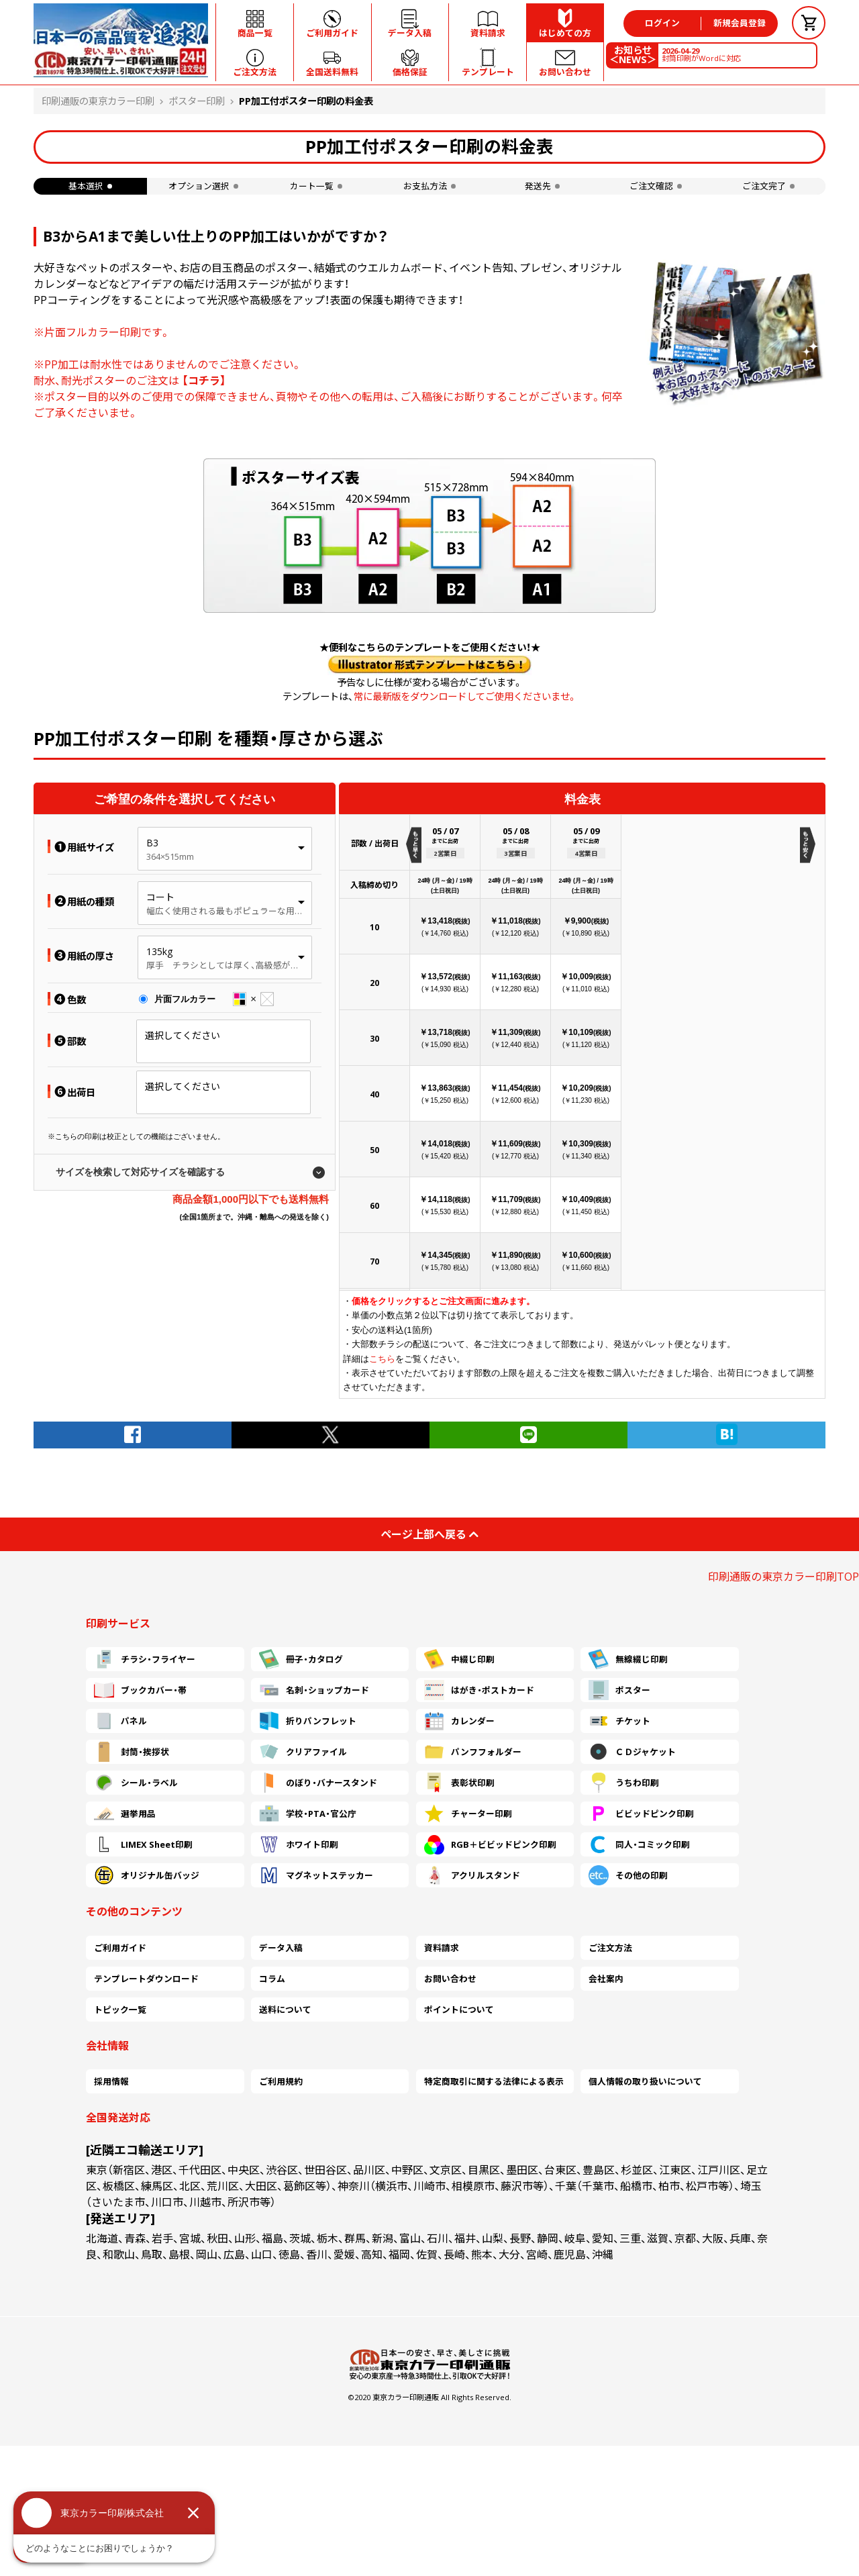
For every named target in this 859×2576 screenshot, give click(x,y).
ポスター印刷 (196, 101)
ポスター (619, 1690)
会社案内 (606, 1979)
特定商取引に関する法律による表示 (494, 2081)
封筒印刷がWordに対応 (701, 54)
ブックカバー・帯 (140, 1690)
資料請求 (441, 1948)
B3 (152, 842)
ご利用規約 (281, 2081)
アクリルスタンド (472, 1875)
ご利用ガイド (120, 1948)
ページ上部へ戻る (429, 1534)
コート (160, 897)
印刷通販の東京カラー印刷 (98, 101)
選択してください (182, 1035)
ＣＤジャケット (632, 1752)
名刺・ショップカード (314, 1690)
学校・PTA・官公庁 (307, 1813)
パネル (120, 1721)
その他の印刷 (628, 1875)
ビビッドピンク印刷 (641, 1813)
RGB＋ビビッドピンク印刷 (490, 1844)
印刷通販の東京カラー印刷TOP (783, 1576)
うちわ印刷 (624, 1783)
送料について (285, 2009)
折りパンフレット (307, 1721)
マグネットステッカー (316, 1875)
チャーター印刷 (468, 1813)
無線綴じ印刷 (628, 1659)
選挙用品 (125, 1813)
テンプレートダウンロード (146, 1979)
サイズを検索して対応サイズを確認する (140, 1172)
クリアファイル (303, 1752)
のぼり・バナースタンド (318, 1783)
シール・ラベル (136, 1783)
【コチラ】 (204, 380)
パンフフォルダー (472, 1752)
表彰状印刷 (459, 1783)
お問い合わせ (450, 1979)
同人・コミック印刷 (639, 1844)
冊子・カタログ (301, 1659)
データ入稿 (281, 1948)
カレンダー (459, 1721)
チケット (619, 1721)
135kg (159, 951)
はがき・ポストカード (479, 1690)
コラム (272, 1979)
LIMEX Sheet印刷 (143, 1844)
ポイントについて (459, 2009)
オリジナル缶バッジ (146, 1875)
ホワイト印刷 (298, 1844)
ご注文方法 (610, 1948)
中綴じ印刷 (459, 1659)
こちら (382, 1359)
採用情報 (111, 2081)
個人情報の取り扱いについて (645, 2081)
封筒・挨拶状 (131, 1752)
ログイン (662, 23)
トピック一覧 (120, 2009)
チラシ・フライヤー (144, 1659)
